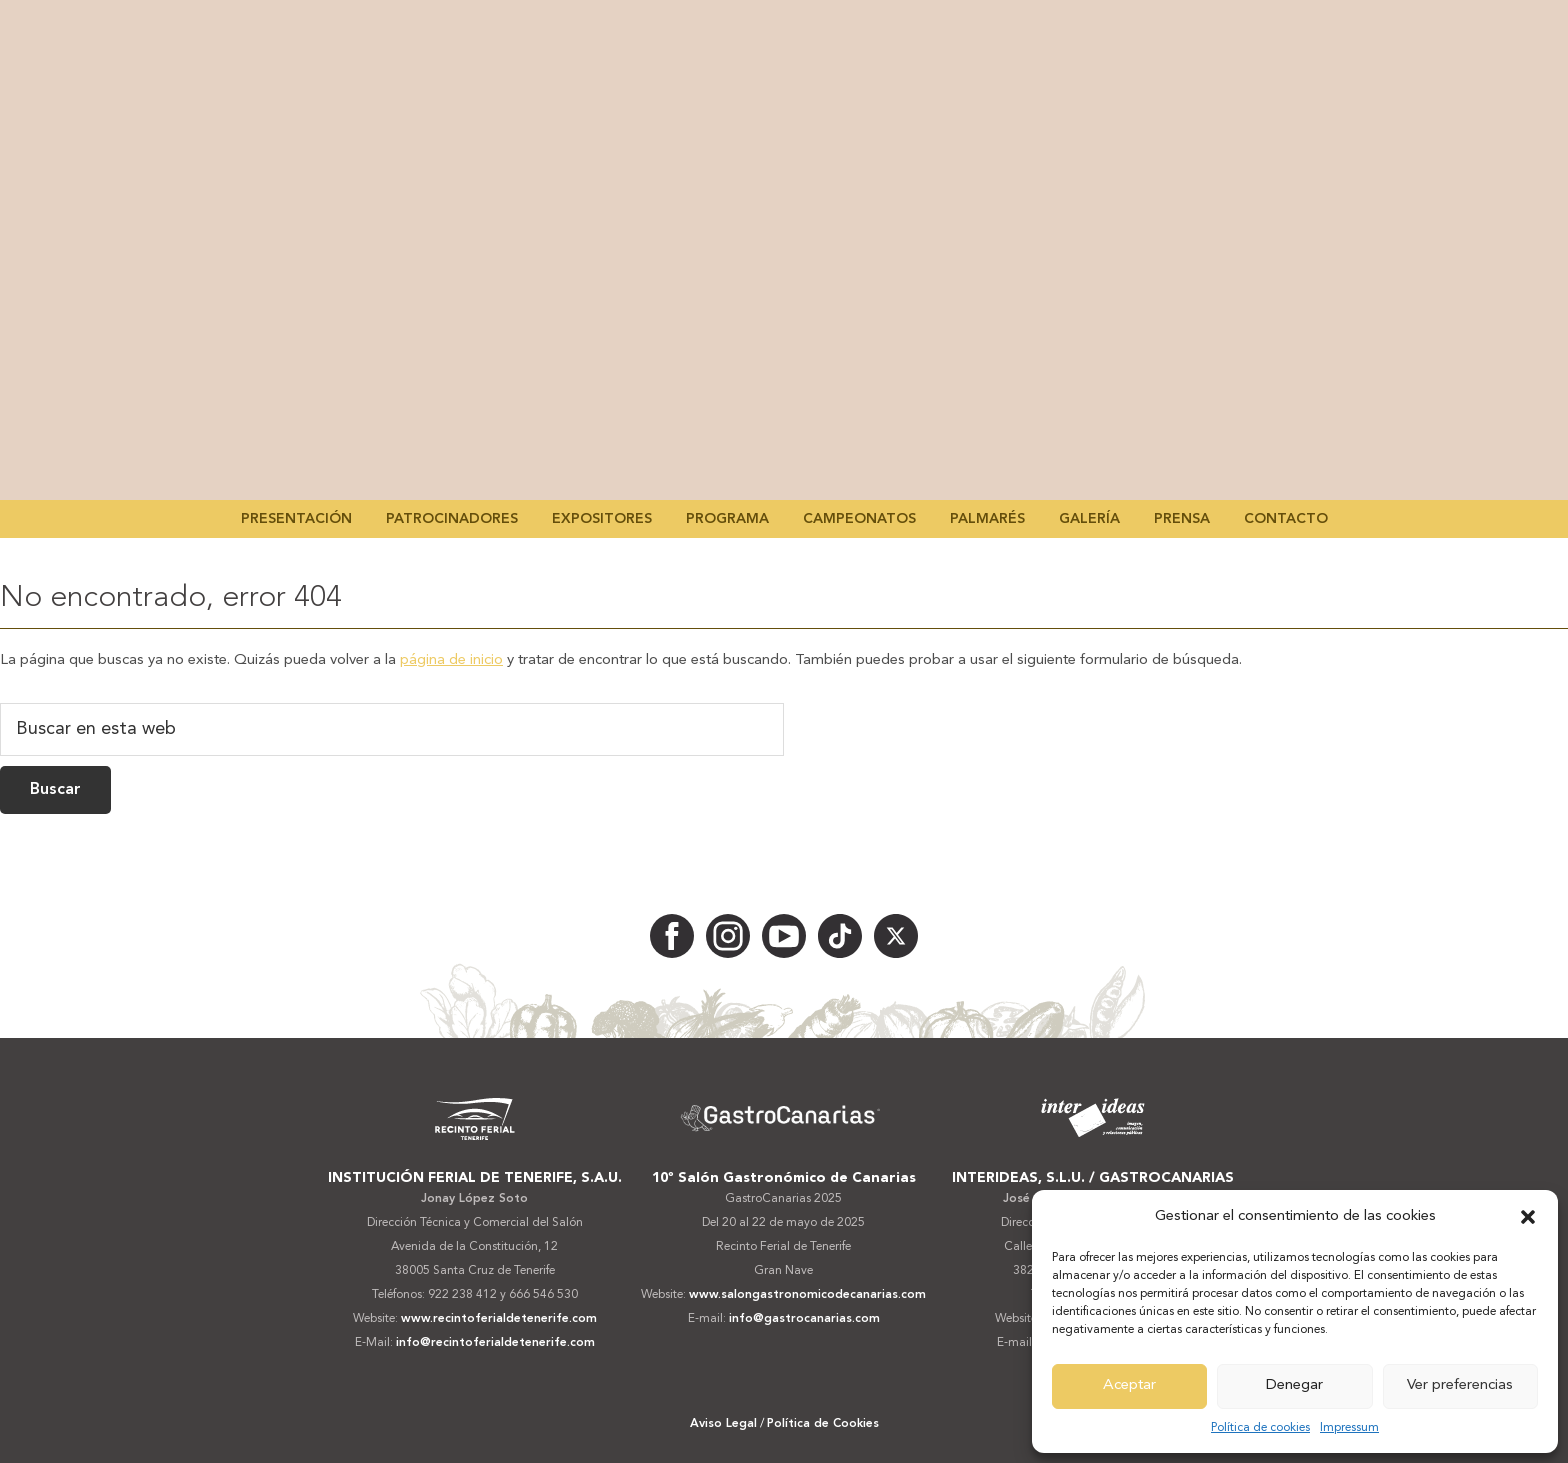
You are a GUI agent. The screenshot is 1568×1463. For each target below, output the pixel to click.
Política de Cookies (823, 1424)
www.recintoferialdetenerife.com (499, 1319)
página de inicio (451, 660)
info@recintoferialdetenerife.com (495, 1343)
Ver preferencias (1460, 1385)
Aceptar (1129, 1385)
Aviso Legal (723, 1424)
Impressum (1349, 1428)
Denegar (1294, 1385)
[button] (1528, 1217)
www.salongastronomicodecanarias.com (807, 1295)
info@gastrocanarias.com (804, 1319)
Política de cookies (1260, 1428)
